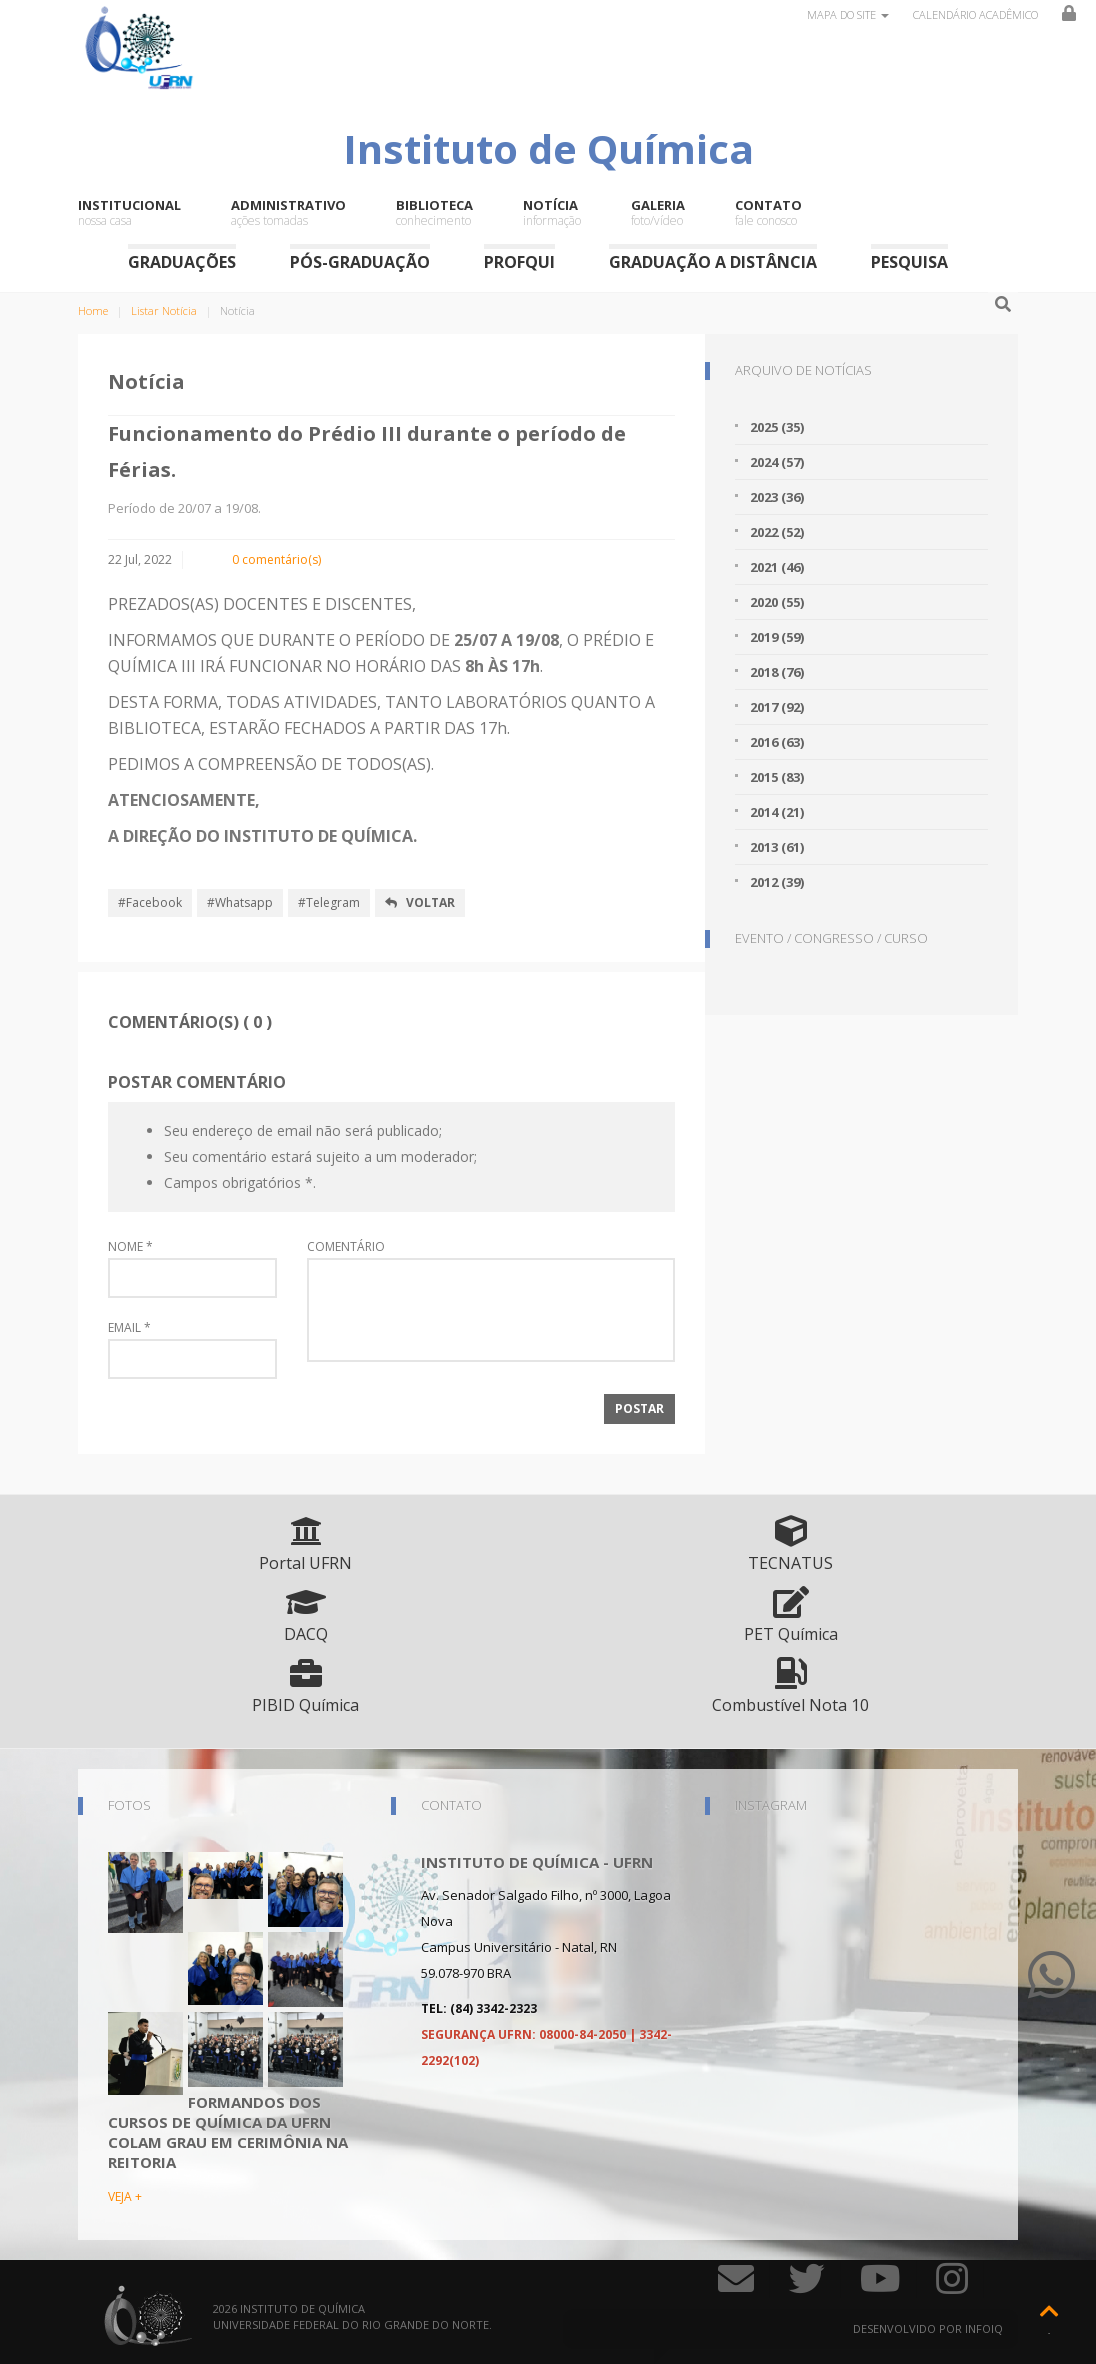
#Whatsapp (240, 902)
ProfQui (519, 261)
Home (93, 310)
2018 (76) (777, 672)
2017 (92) (777, 707)
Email (129, 1328)
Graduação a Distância (713, 261)
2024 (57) (777, 462)
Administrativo (288, 213)
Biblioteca (434, 213)
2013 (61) (777, 847)
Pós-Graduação (360, 261)
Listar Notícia (164, 310)
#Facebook (150, 902)
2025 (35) (777, 427)
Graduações (182, 261)
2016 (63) (777, 742)
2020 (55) (777, 602)
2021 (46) (777, 567)
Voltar (420, 902)
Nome (130, 1247)
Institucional (129, 213)
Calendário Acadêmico (975, 14)
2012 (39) (777, 882)
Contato (768, 213)
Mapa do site (848, 14)
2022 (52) (777, 532)
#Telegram (329, 902)
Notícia (552, 213)
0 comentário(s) (276, 559)
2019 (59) (777, 637)
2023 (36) (777, 497)
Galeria (658, 213)
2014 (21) (777, 812)
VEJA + (125, 2196)
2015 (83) (777, 777)
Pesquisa (909, 261)
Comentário (346, 1247)
